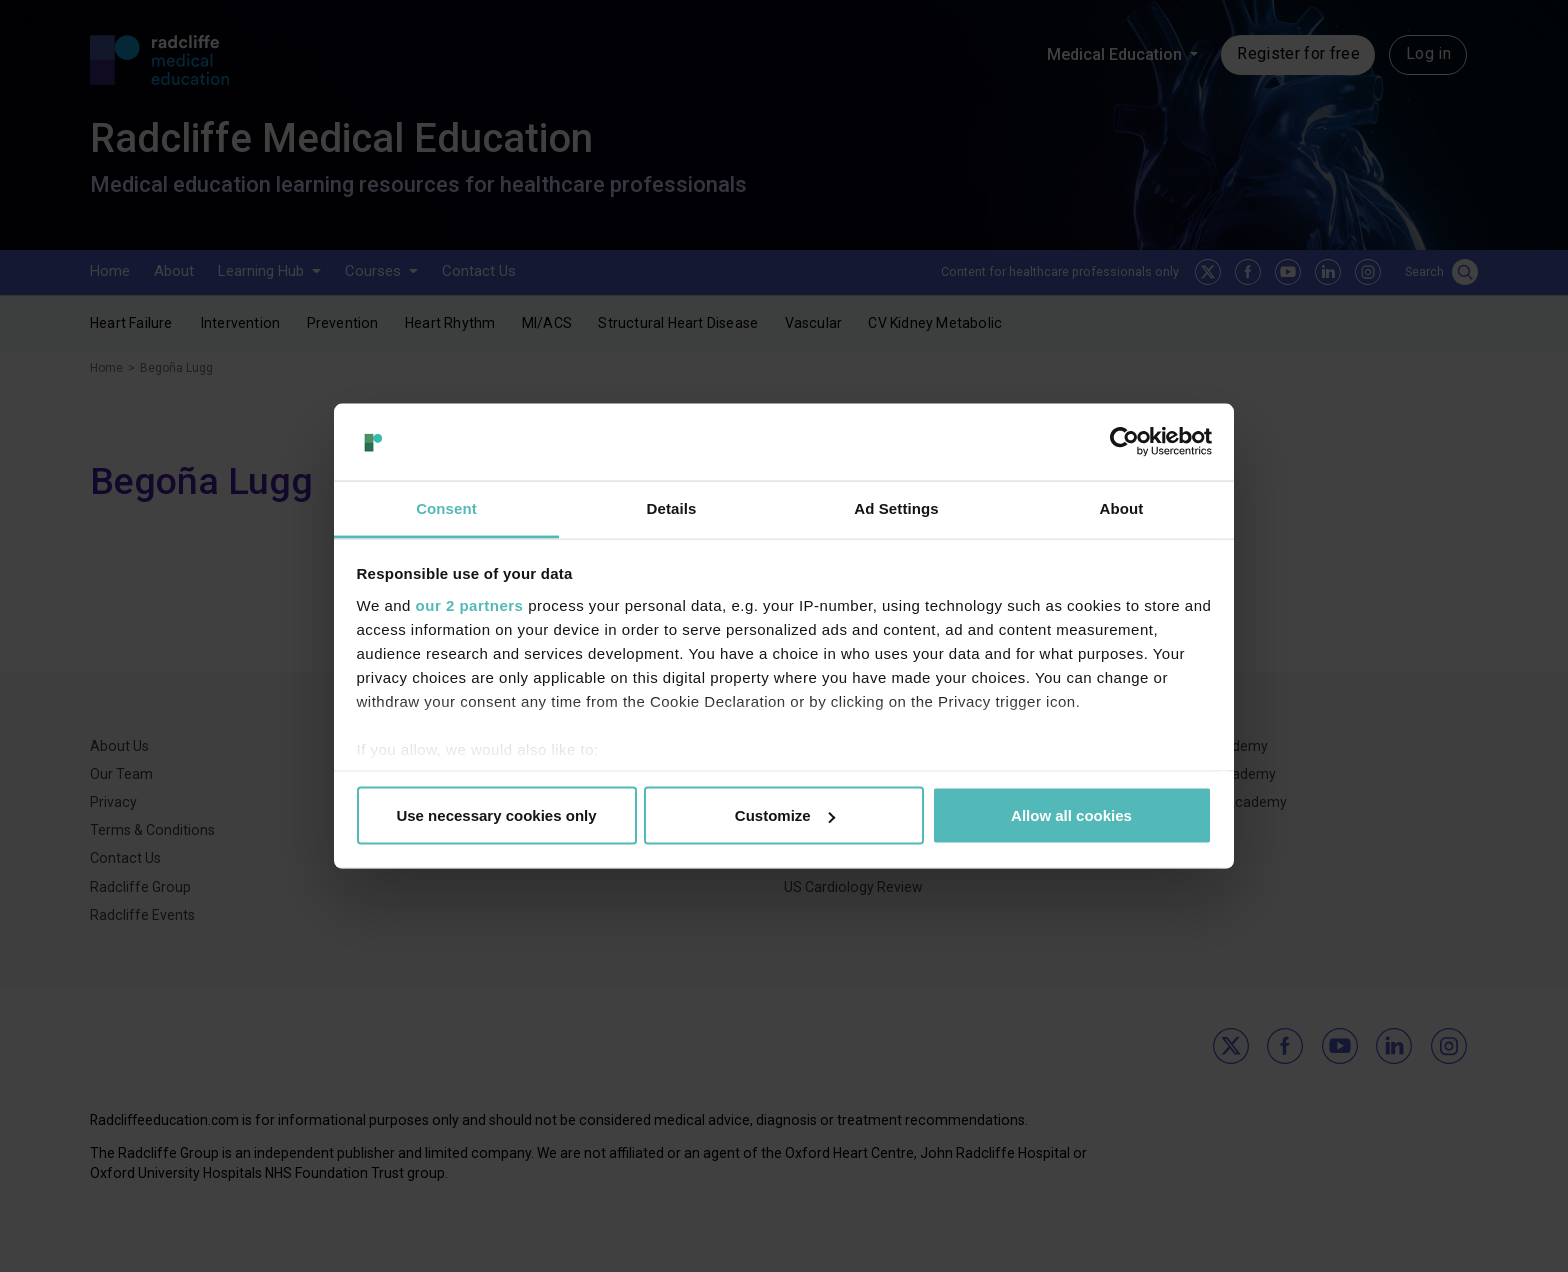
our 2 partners (470, 604)
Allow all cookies (1071, 815)
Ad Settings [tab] (896, 507)
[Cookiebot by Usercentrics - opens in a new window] (1124, 442)
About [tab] (1122, 507)
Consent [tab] (446, 507)
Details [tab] (672, 507)
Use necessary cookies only (496, 815)
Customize (785, 815)
